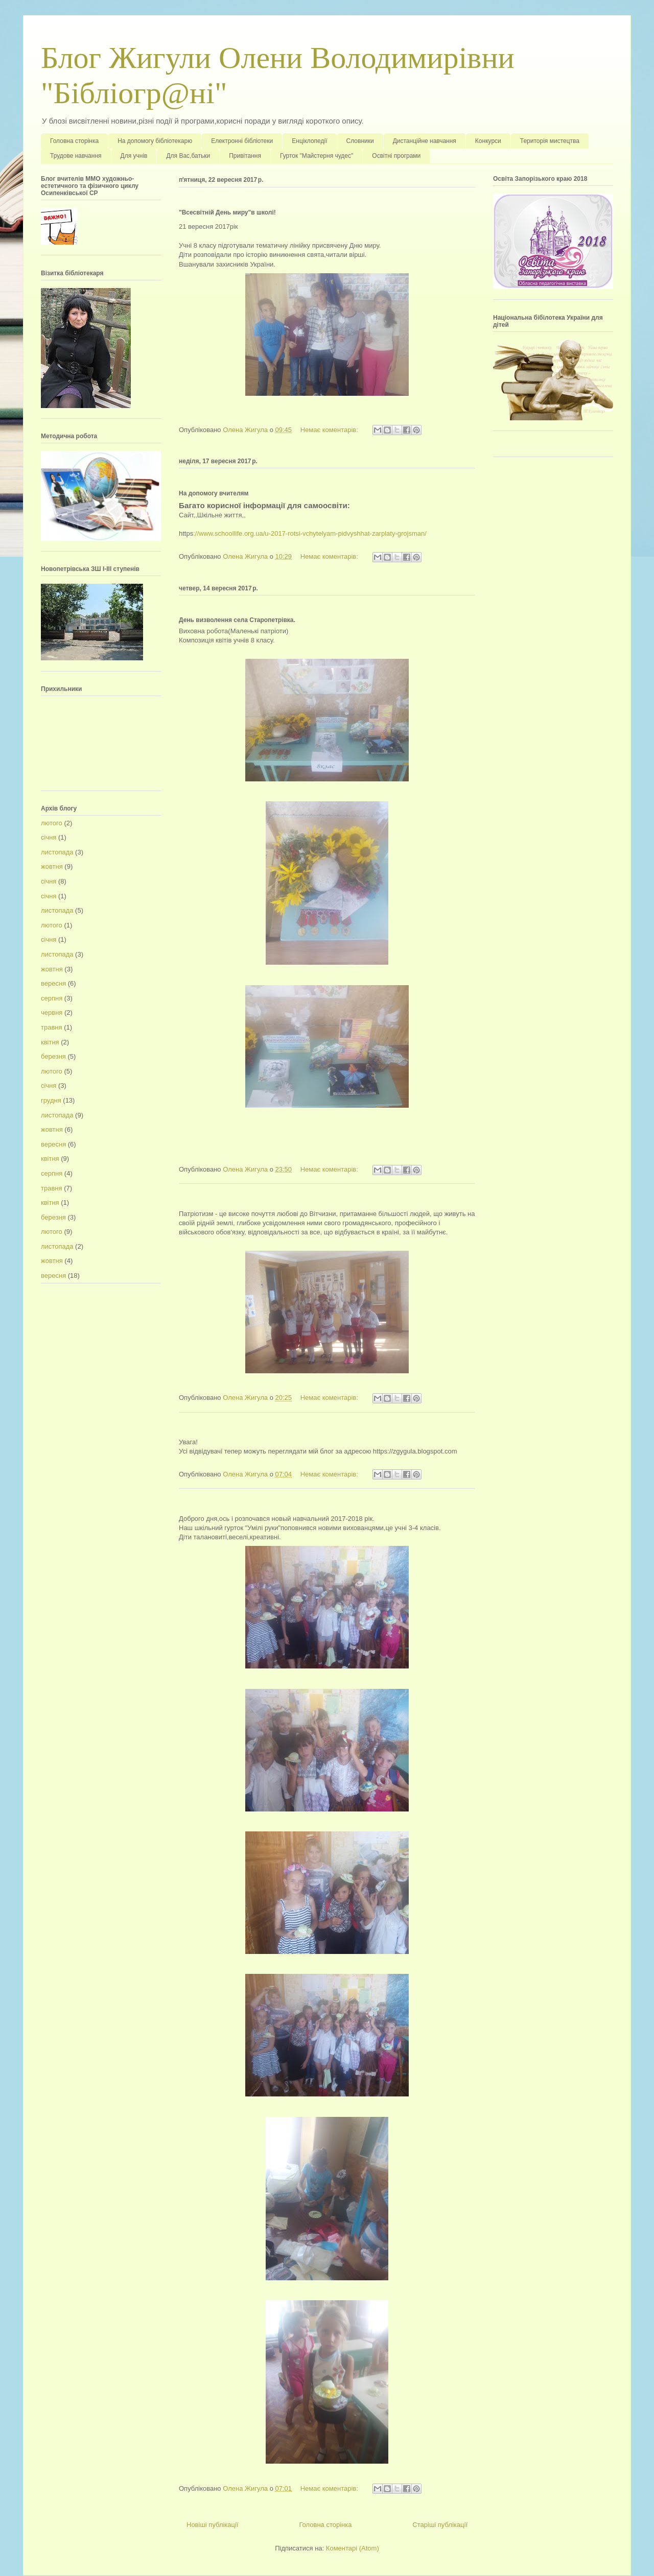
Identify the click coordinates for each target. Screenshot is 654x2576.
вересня (53, 983)
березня (53, 1056)
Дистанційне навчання (424, 141)
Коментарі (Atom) (352, 2548)
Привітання (245, 155)
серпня (51, 998)
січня (48, 837)
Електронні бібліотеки (242, 141)
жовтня (52, 866)
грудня (51, 1100)
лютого (51, 823)
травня (51, 1027)
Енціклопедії (309, 141)
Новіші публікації (212, 2525)
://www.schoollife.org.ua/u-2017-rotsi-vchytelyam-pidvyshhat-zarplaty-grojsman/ (310, 533)
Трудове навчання (76, 155)
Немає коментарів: (330, 430)
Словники (360, 141)
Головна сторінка (74, 141)
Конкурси (488, 141)
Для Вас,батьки (188, 155)
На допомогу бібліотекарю (155, 141)
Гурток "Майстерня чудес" (316, 155)
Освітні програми (396, 155)
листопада (57, 852)
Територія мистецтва (549, 141)
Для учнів (134, 155)
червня (51, 1012)
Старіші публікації (440, 2525)
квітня (50, 1042)
